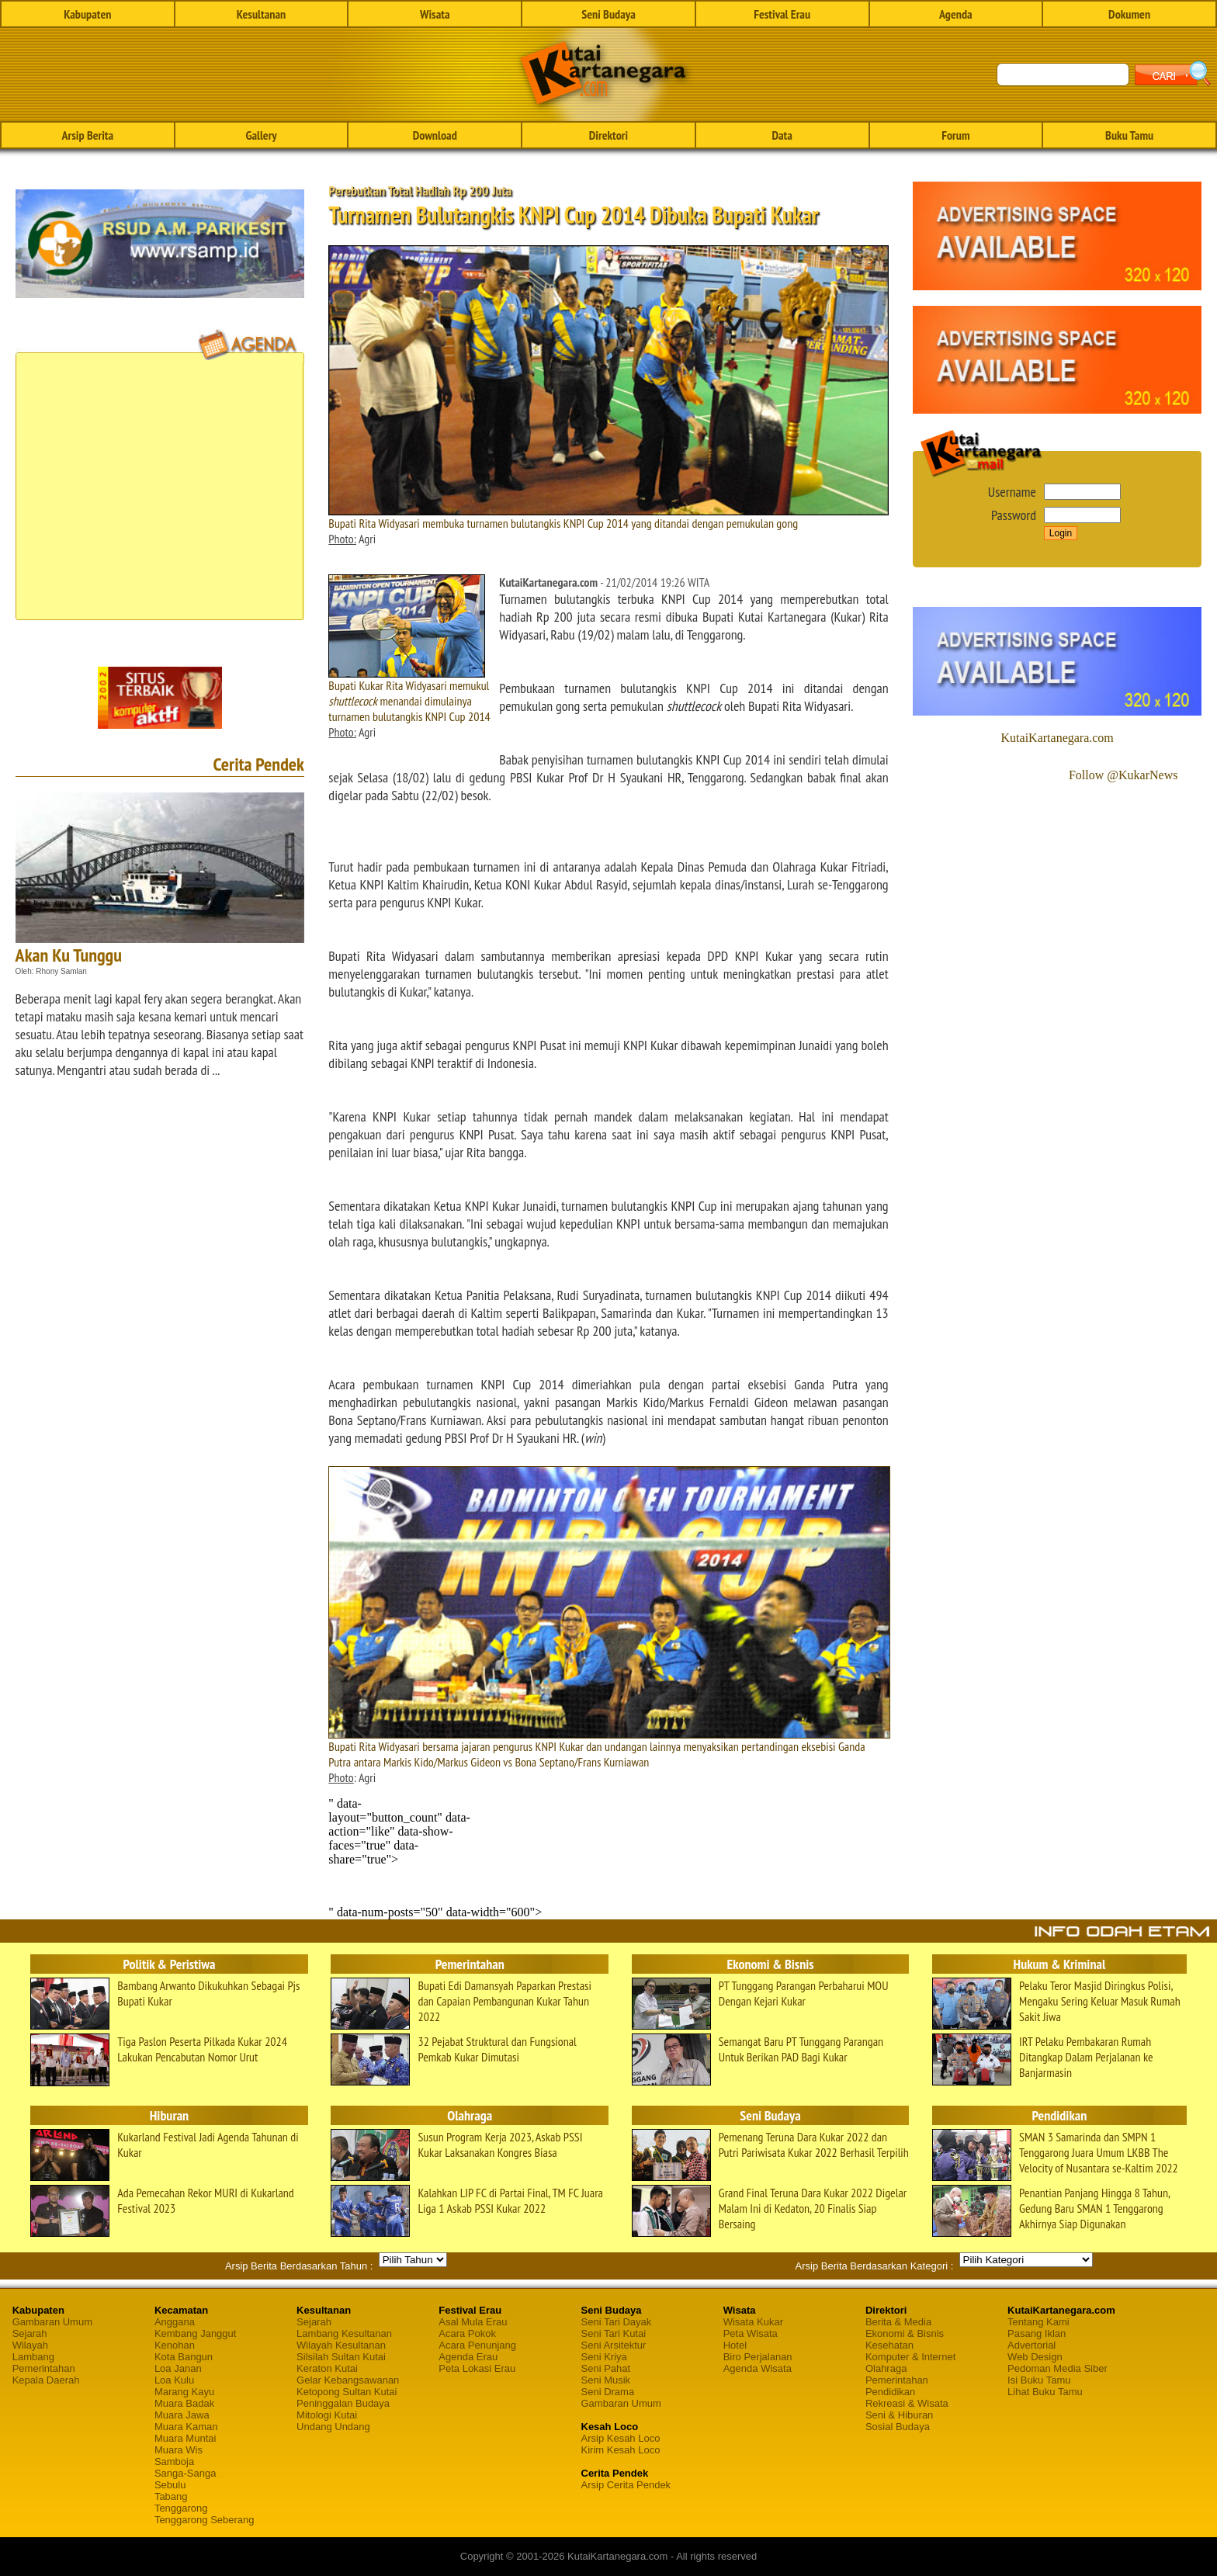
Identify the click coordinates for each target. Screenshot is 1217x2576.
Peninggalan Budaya (343, 2403)
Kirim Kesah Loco (621, 2450)
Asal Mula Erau (473, 2322)
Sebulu (169, 2485)
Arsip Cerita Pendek (626, 2485)
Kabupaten (87, 14)
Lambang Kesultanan (344, 2333)
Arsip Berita (88, 135)
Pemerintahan (43, 2368)
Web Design (1035, 2357)
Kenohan (174, 2345)
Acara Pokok (467, 2333)
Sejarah (29, 2333)
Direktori (608, 135)
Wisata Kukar (753, 2322)
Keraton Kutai (327, 2368)
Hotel (735, 2345)
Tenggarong (181, 2508)
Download (435, 135)
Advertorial (1031, 2345)
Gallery (260, 135)
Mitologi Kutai (326, 2415)
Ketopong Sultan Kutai (346, 2391)
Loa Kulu (174, 2380)
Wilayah (30, 2345)
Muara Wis (178, 2450)
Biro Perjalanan (757, 2357)
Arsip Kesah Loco (621, 2438)
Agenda (956, 14)
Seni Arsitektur (614, 2345)
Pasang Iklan (1036, 2333)
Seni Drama (608, 2391)
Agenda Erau (468, 2357)
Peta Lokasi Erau (477, 2368)
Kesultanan (261, 14)
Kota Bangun (183, 2357)
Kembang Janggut (195, 2333)
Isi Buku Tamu (1038, 2380)
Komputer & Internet (910, 2357)
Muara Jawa (182, 2415)
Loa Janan (178, 2368)
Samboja (174, 2461)
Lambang (33, 2357)
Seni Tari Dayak (616, 2322)
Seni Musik (606, 2380)
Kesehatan (889, 2345)
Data (781, 135)
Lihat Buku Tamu (1045, 2391)
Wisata (435, 14)
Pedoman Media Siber (1057, 2368)
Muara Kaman (186, 2426)
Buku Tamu (1129, 135)
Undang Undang (333, 2426)
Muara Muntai (185, 2438)
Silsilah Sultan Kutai (341, 2357)
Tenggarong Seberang (204, 2520)
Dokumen (1129, 14)
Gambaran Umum (52, 2322)
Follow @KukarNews (1123, 775)
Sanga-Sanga (185, 2473)
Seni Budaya (608, 14)
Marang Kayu (184, 2391)
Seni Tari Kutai (614, 2333)
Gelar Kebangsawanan (347, 2380)
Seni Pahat (606, 2368)
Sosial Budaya (897, 2426)
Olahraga (886, 2368)
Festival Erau (782, 14)
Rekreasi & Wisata (906, 2403)
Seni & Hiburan (899, 2415)
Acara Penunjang (477, 2345)
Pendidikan (890, 2391)
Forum (955, 135)
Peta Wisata (750, 2333)
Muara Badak (184, 2403)
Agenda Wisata (757, 2368)
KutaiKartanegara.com (1057, 737)
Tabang (171, 2496)
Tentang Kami (1038, 2322)
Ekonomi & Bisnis (904, 2333)
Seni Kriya (604, 2357)
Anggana (174, 2322)
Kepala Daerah (46, 2380)
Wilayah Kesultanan (341, 2345)
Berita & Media (898, 2322)
